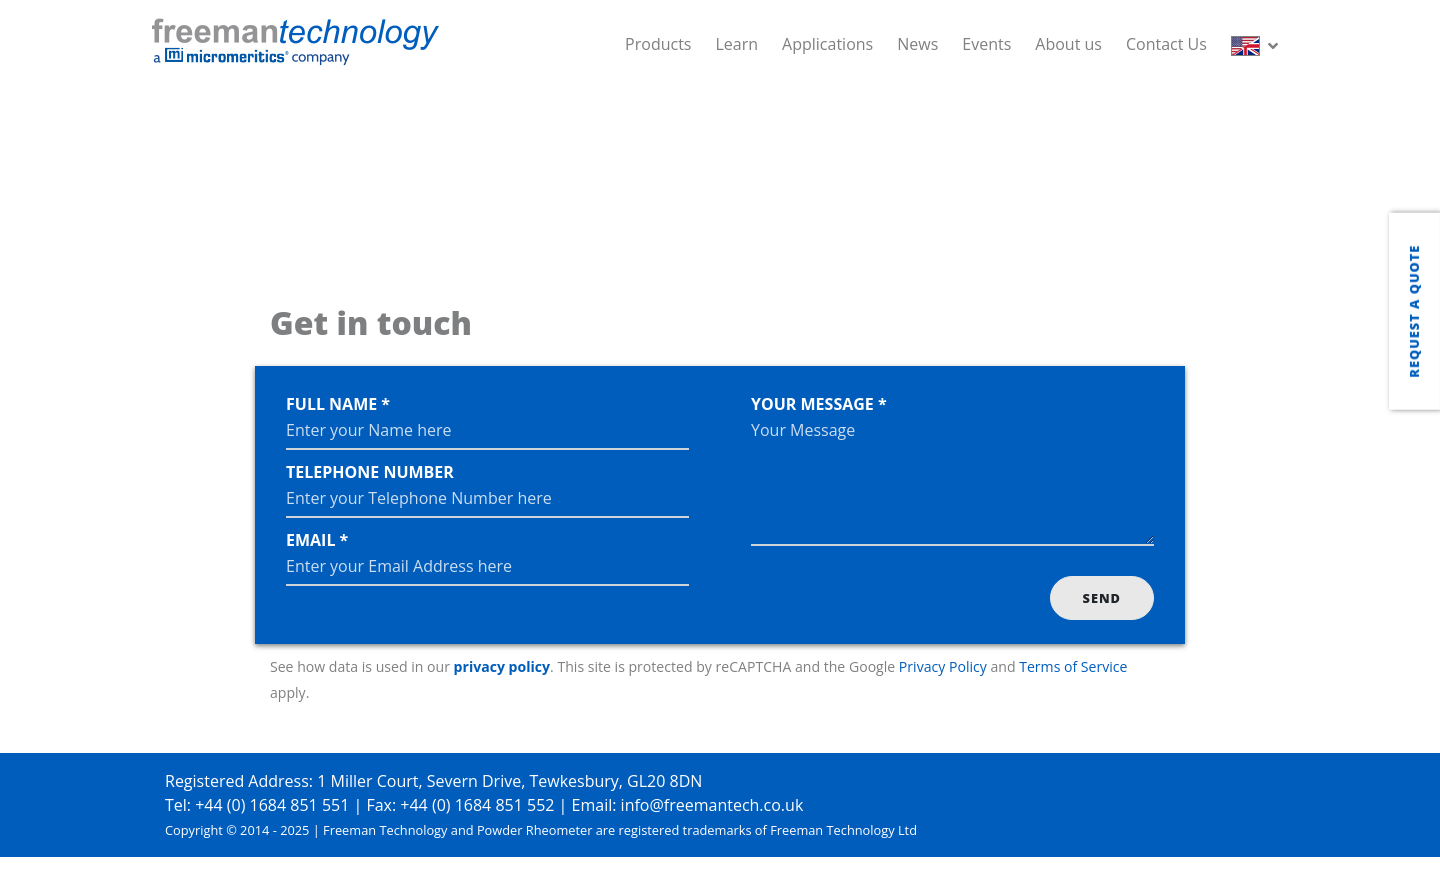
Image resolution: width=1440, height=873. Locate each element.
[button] (1258, 44)
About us (1068, 44)
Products (658, 44)
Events (986, 44)
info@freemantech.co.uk (712, 805)
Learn (736, 44)
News (917, 44)
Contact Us (1166, 44)
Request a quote (1414, 310)
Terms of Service (1073, 666)
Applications (827, 44)
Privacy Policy (943, 666)
